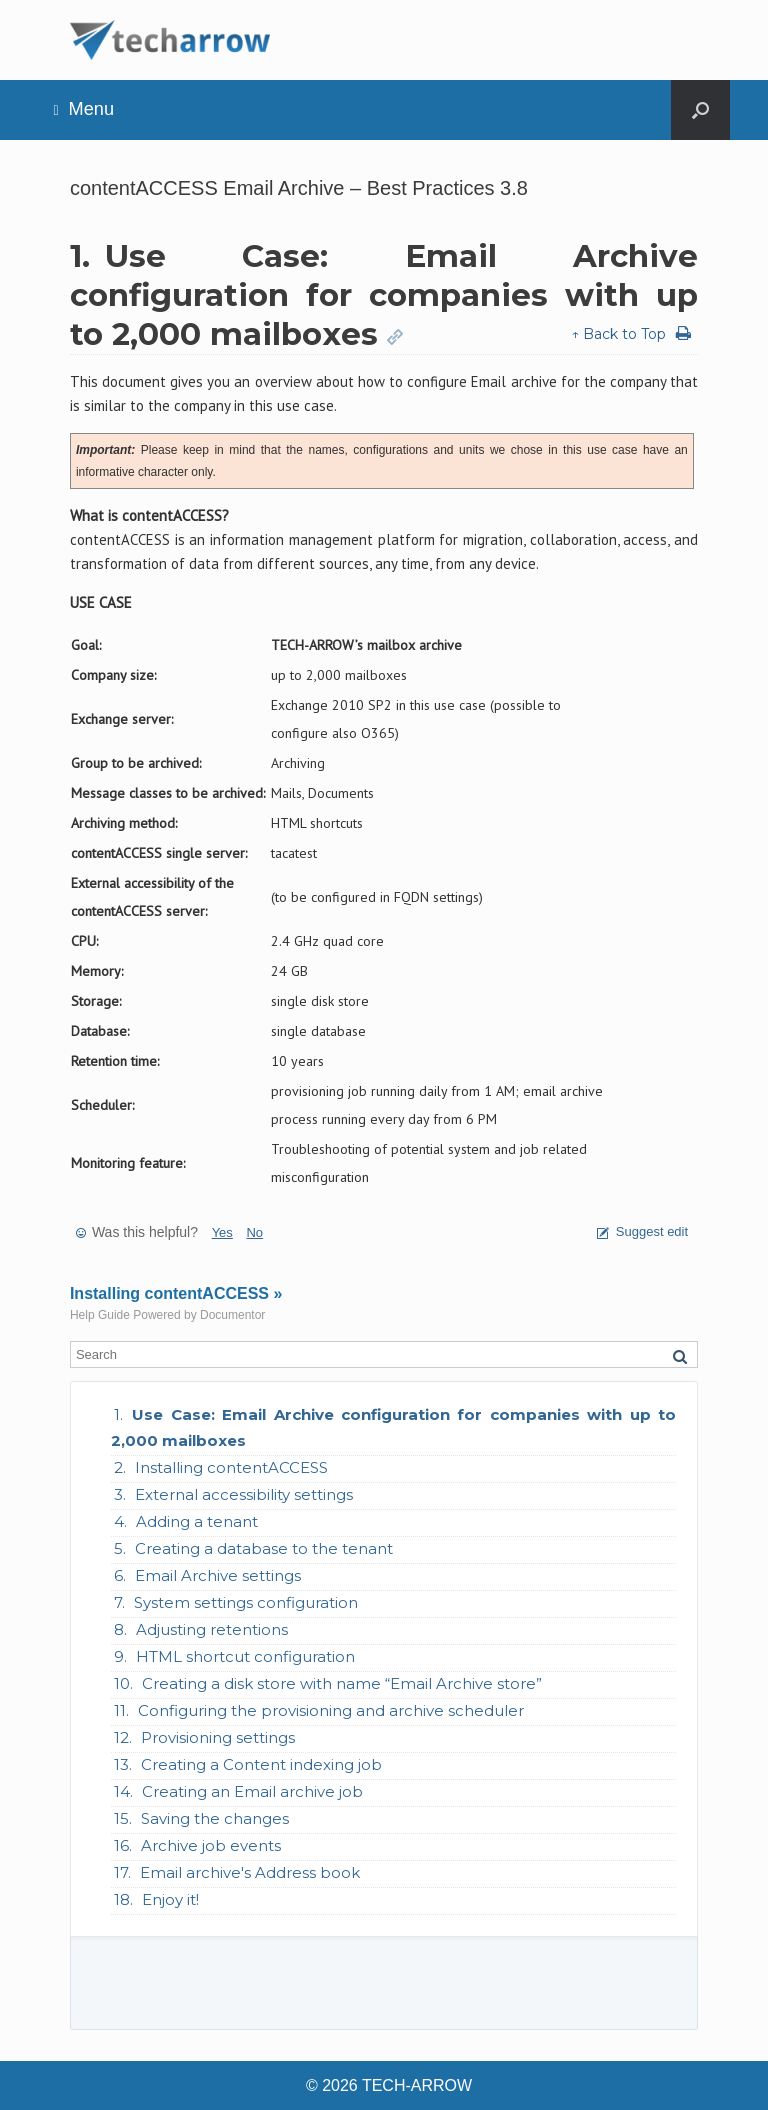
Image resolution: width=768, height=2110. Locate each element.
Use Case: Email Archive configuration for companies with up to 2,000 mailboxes (393, 1427)
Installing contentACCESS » (176, 1293)
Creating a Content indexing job (261, 1764)
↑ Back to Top (618, 334)
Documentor (232, 1315)
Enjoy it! (170, 1899)
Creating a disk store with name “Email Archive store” (342, 1683)
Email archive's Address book (250, 1872)
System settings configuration (246, 1602)
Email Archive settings (218, 1575)
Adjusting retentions (212, 1629)
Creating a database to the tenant (264, 1548)
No (254, 1232)
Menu (83, 109)
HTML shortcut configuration (245, 1656)
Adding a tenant (197, 1521)
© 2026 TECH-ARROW (389, 2085)
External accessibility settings (244, 1494)
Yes (222, 1232)
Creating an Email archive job (252, 1791)
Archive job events (211, 1845)
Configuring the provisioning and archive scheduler (331, 1710)
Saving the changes (215, 1818)
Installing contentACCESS (231, 1467)
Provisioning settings (218, 1737)
